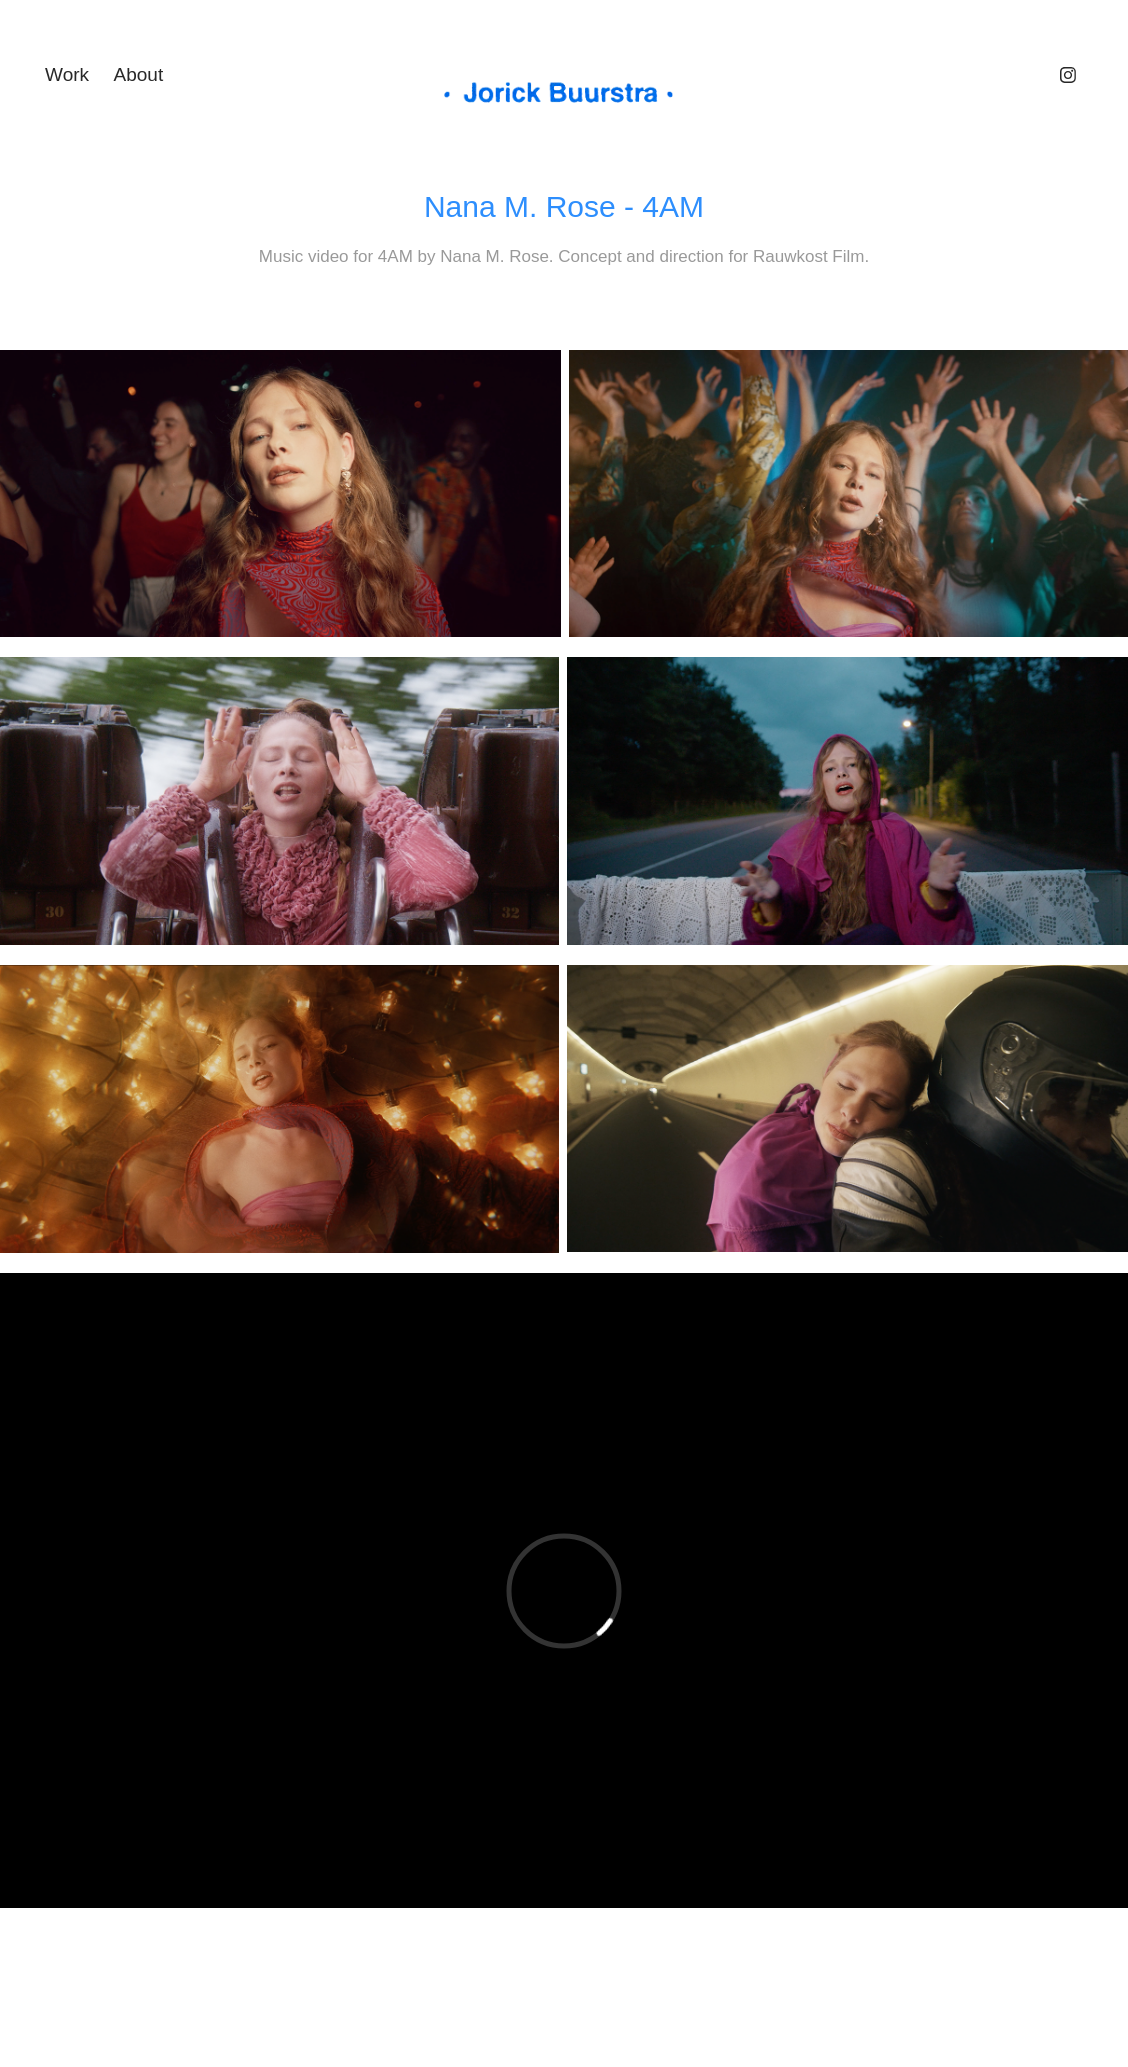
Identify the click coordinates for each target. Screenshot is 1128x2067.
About (139, 74)
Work (67, 74)
